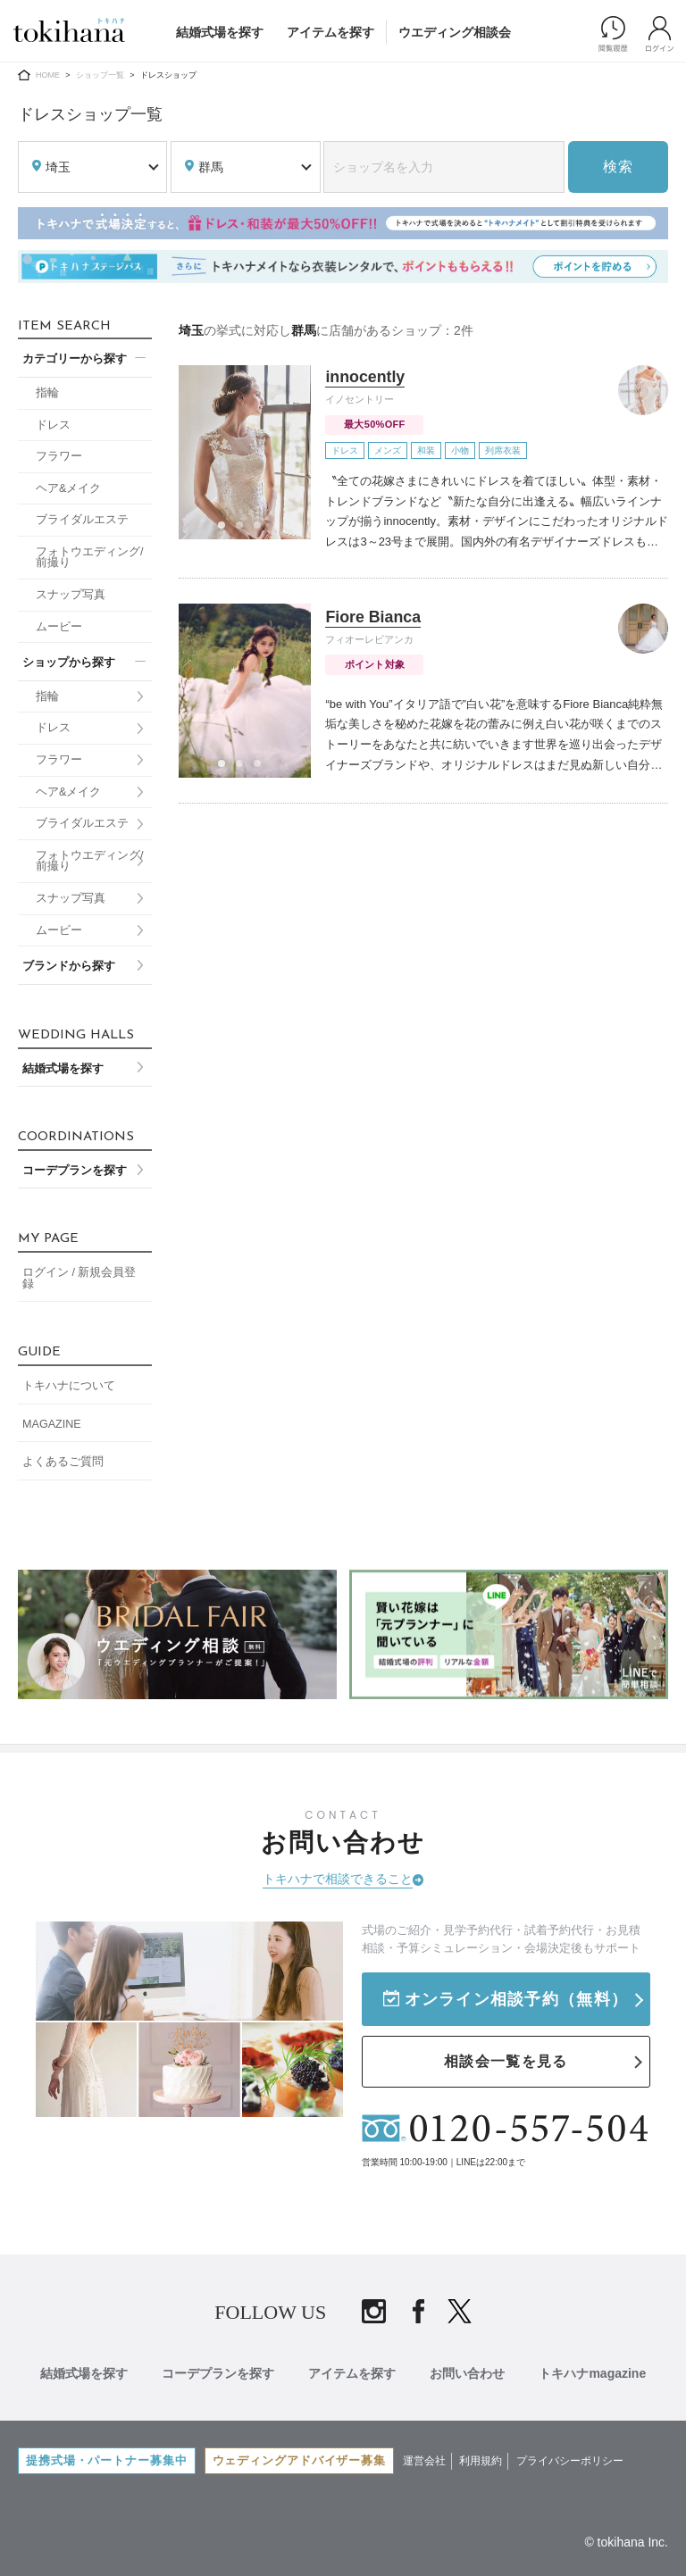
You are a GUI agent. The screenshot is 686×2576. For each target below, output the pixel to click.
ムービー (59, 627)
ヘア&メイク (68, 488)
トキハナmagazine (595, 2370)
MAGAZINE (51, 1424)
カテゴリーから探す (74, 359)
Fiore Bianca (373, 617)
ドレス (53, 425)
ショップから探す (68, 662)
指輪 (47, 393)
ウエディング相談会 (454, 32)
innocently (365, 377)
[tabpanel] (245, 452)
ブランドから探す (68, 966)
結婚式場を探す (220, 32)
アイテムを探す (330, 32)
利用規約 (483, 2455)
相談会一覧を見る (505, 2058)
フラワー (59, 456)
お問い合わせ (468, 2370)
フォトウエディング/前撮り (90, 558)
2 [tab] (245, 530)
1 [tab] (227, 530)
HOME (48, 75)
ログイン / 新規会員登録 (79, 1278)
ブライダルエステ (82, 519)
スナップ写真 (70, 594)
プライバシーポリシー (572, 2455)
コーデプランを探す (74, 1170)
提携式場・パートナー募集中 (107, 2455)
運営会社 (427, 2455)
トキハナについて (68, 1386)
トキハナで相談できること (338, 1879)
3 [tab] (263, 530)
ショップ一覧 (100, 75)
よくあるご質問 (63, 1461)
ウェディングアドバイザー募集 (301, 2455)
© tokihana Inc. (626, 2537)
